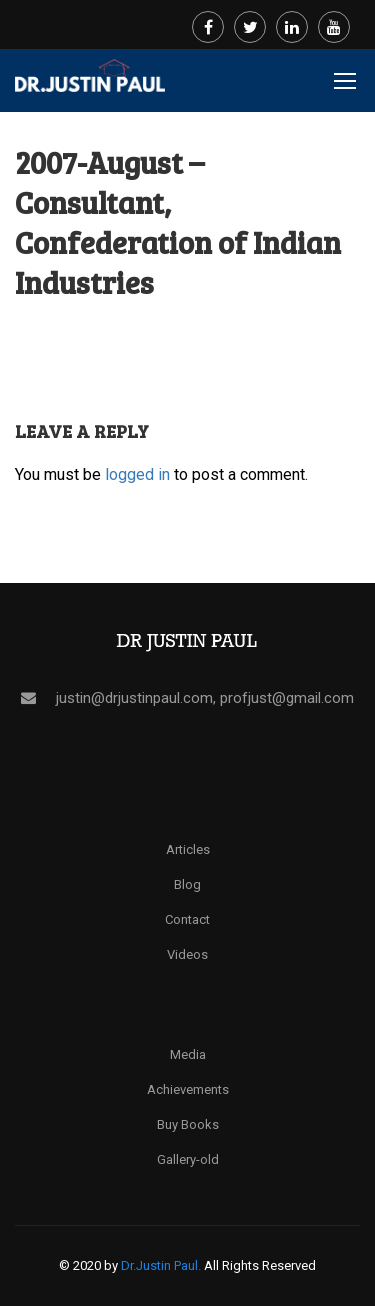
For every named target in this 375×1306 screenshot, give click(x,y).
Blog (187, 884)
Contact (187, 919)
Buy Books (188, 1124)
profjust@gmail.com (287, 698)
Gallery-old (188, 1159)
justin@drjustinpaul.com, (138, 698)
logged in (137, 474)
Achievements (188, 1089)
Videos (187, 954)
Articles (188, 849)
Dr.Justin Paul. (162, 1265)
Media (188, 1054)
